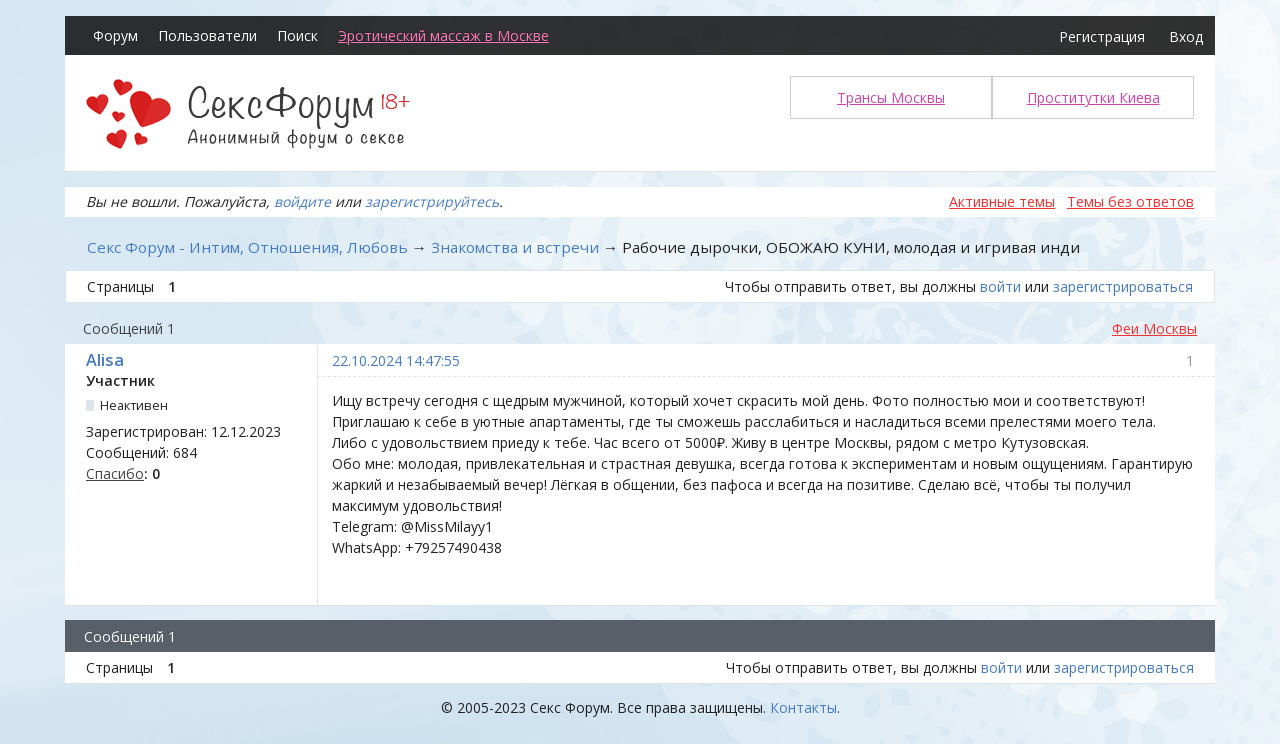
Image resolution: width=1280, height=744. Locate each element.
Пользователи (207, 35)
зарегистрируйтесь (432, 201)
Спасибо (115, 473)
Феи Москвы (1154, 328)
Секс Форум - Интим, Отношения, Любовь (247, 247)
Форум (115, 35)
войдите (302, 201)
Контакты (803, 707)
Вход (1186, 36)
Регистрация (1102, 36)
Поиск (297, 35)
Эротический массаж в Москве (443, 35)
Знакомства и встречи (515, 247)
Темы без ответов (1130, 201)
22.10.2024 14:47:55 (396, 360)
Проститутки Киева (1093, 97)
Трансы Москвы (891, 97)
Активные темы (1002, 201)
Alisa (105, 360)
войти (1000, 286)
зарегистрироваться (1123, 286)
